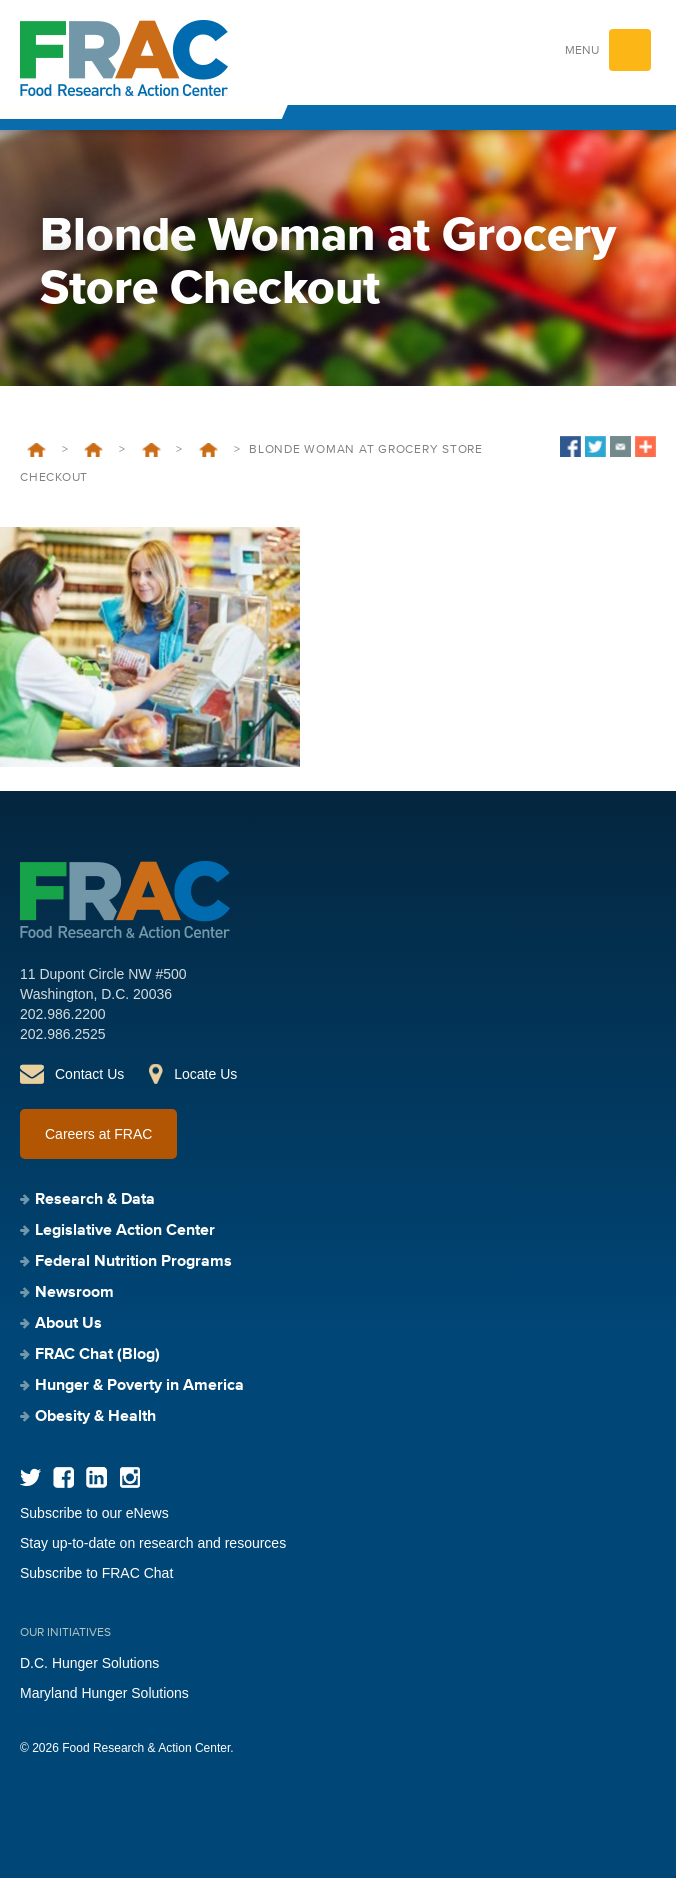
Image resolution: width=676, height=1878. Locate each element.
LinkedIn (96, 1477)
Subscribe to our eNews (94, 1513)
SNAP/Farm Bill (151, 450)
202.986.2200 (63, 1014)
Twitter (30, 1477)
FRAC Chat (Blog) (97, 1355)
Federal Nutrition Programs (133, 1262)
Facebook (63, 1477)
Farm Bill (208, 450)
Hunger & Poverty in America (139, 1386)
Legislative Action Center (93, 450)
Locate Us (205, 1074)
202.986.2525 (63, 1034)
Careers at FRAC (98, 1134)
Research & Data (95, 1200)
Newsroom (74, 1293)
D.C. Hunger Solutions (89, 1663)
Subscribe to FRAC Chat (96, 1573)
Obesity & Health (95, 1417)
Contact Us (89, 1074)
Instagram (129, 1477)
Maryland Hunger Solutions (104, 1693)
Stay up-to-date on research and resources (153, 1543)
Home (36, 450)
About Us (68, 1324)
